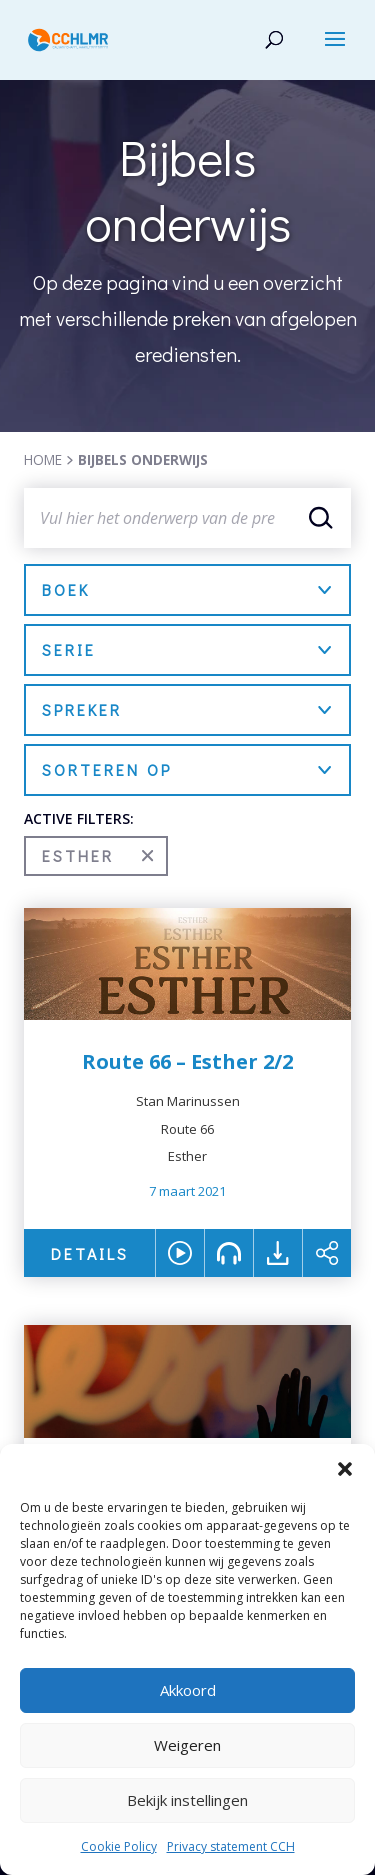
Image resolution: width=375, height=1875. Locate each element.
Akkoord (188, 1690)
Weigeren (187, 1745)
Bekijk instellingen (187, 1800)
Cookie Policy (119, 1846)
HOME (43, 459)
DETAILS (90, 1253)
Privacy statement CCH (231, 1846)
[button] (345, 1469)
